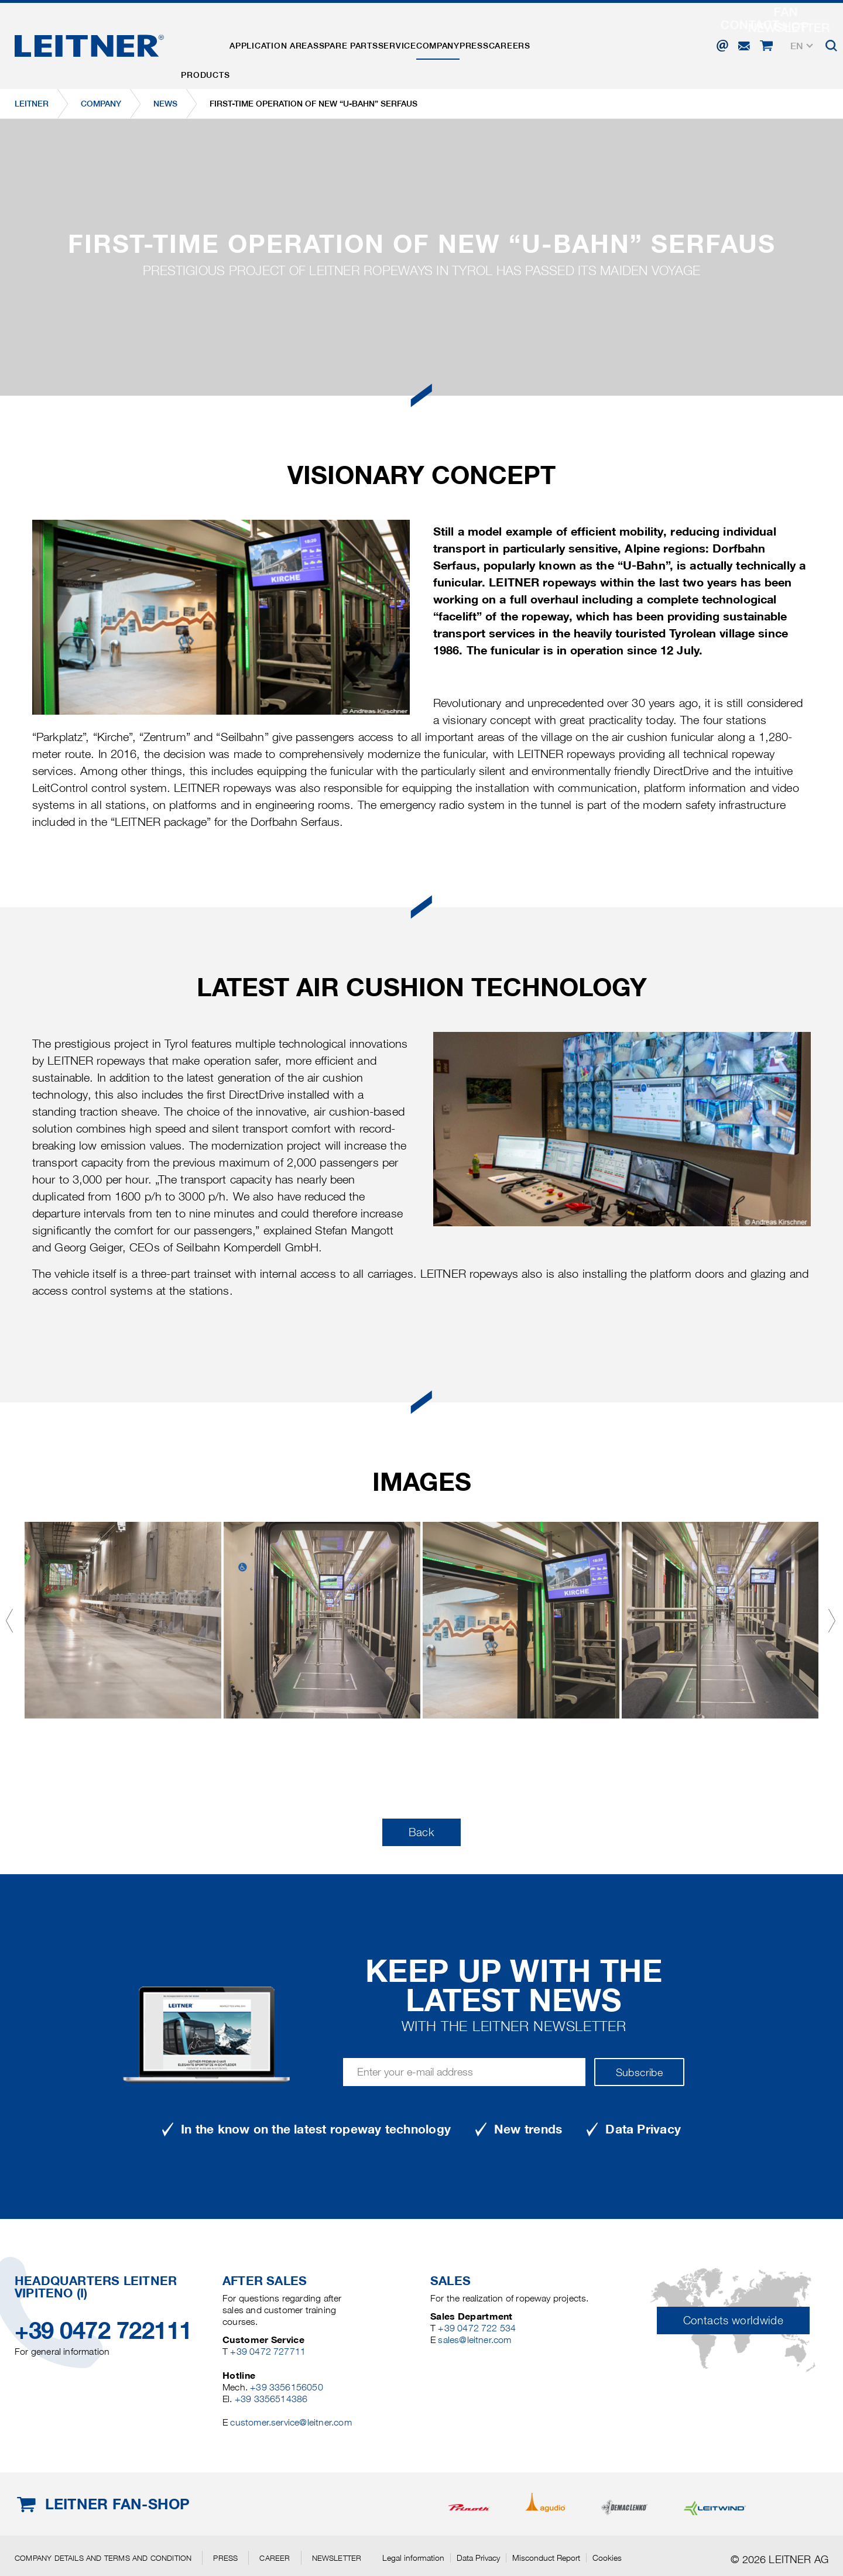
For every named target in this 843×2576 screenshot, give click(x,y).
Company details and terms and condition (103, 2558)
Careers (608, 42)
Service (450, 42)
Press (558, 42)
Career (274, 2558)
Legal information (413, 2558)
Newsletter (337, 2558)
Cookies (607, 2558)
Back (421, 1832)
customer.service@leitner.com (290, 2422)
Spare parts (386, 42)
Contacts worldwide (733, 2320)
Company (506, 42)
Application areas (296, 42)
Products (213, 42)
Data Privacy (478, 2558)
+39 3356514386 (271, 2399)
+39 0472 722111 (103, 2330)
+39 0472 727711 (268, 2351)
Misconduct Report (546, 2558)
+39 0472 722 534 (477, 2328)
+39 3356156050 (286, 2387)
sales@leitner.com (474, 2339)
